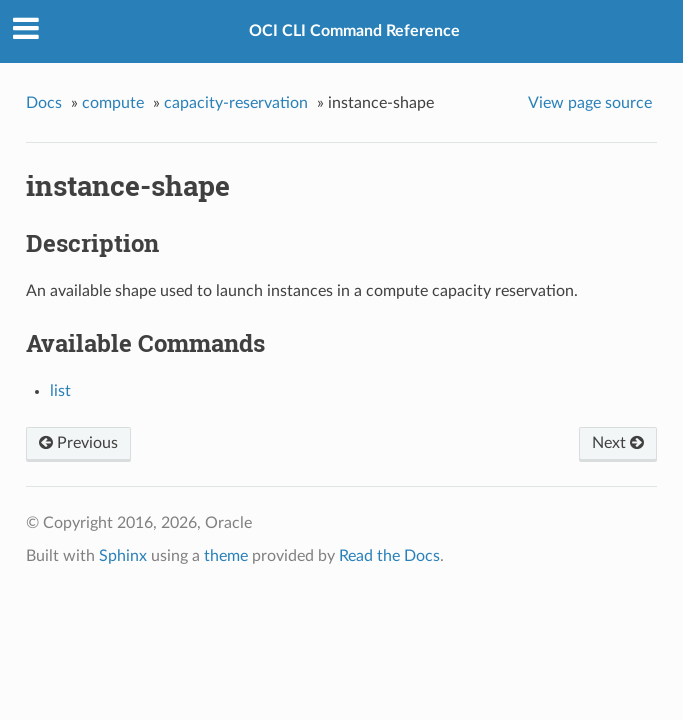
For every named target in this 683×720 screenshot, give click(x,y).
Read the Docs (389, 556)
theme (226, 556)
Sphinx (123, 556)
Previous (78, 443)
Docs (44, 103)
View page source (590, 103)
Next (618, 443)
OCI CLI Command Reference (354, 31)
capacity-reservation (236, 103)
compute (113, 103)
